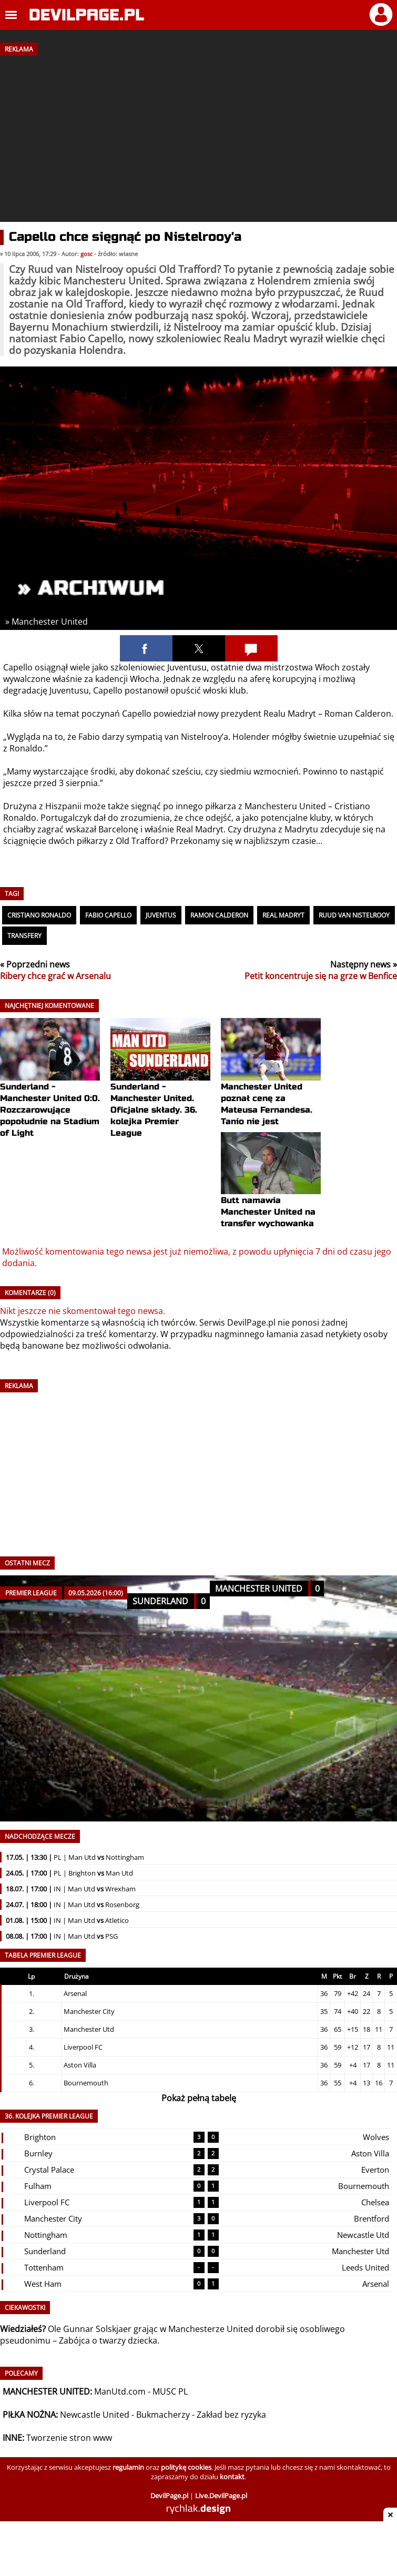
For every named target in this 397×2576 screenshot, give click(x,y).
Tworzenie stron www (69, 2437)
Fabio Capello (108, 915)
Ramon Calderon (219, 915)
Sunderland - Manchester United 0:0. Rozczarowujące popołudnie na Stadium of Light (50, 1091)
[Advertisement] (198, 135)
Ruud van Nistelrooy (354, 915)
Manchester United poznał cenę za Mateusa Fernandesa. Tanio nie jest (271, 1085)
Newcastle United (94, 2414)
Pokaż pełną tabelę (198, 2098)
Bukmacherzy (163, 2414)
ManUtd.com (120, 2391)
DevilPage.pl (251, 1322)
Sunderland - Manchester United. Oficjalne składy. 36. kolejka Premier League (160, 1091)
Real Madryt (283, 915)
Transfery (24, 935)
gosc (86, 254)
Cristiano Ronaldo (39, 915)
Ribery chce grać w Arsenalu (55, 976)
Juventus (161, 915)
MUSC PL (170, 2391)
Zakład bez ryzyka (231, 2414)
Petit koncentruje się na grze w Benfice (321, 976)
